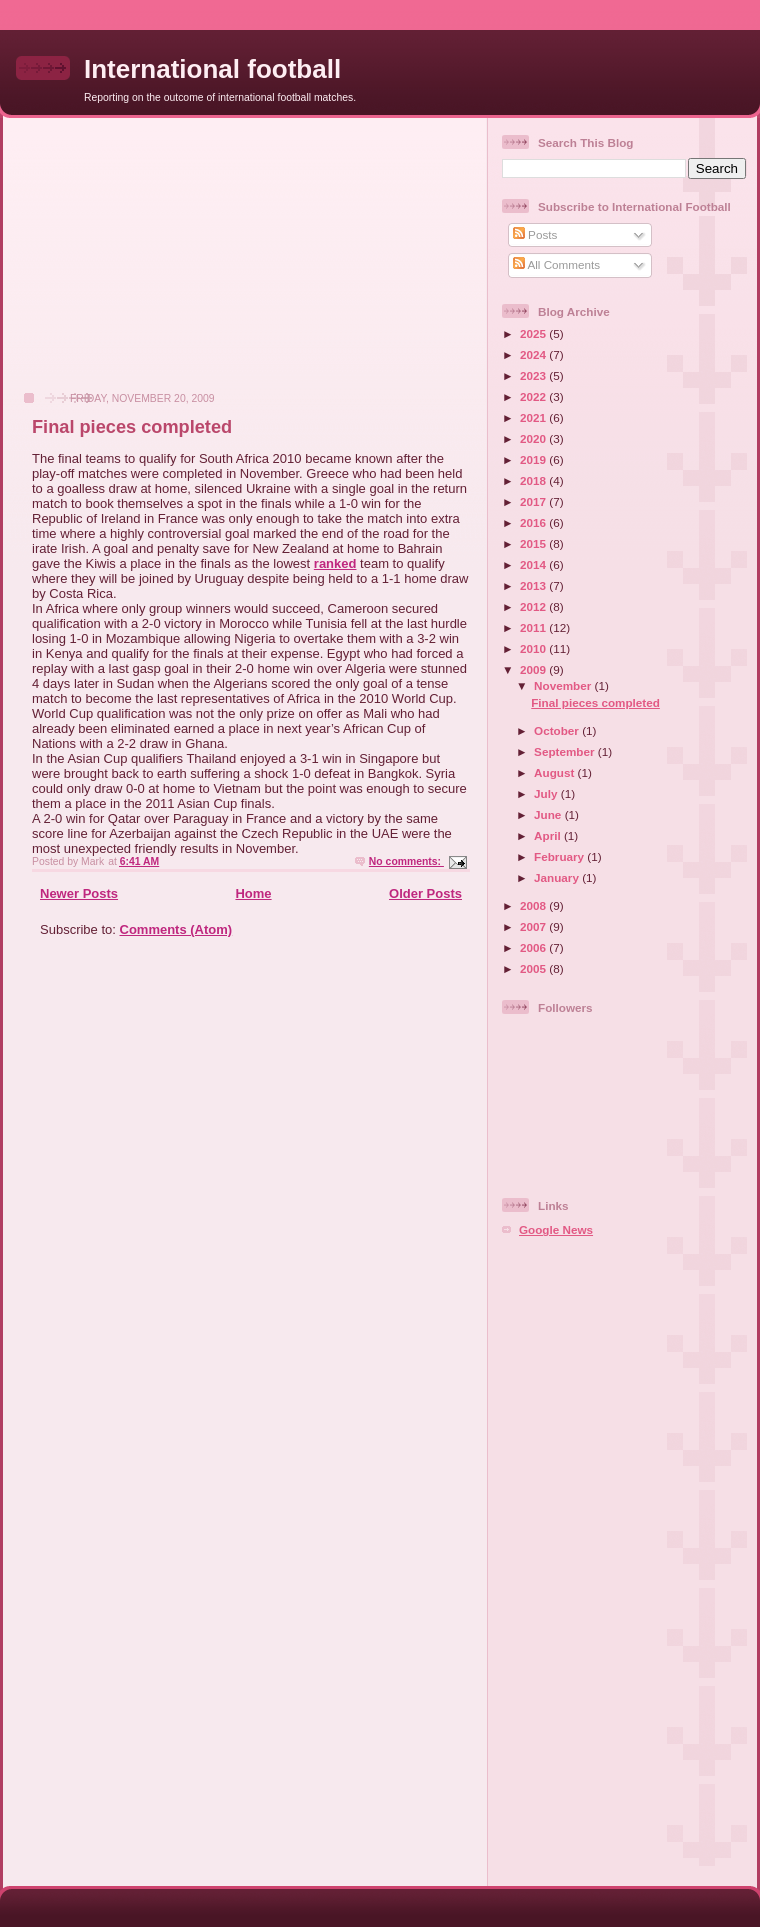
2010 (534, 648)
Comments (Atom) (176, 929)
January (558, 877)
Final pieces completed (132, 427)
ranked (335, 563)
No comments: (406, 861)
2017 (534, 501)
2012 (534, 606)
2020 (534, 438)
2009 (534, 669)
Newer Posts (79, 893)
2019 (534, 459)
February (560, 856)
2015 (534, 543)
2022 (534, 396)
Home (253, 893)
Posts (535, 234)
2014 (534, 564)
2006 (534, 947)
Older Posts (425, 893)
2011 (534, 627)
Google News (556, 1229)
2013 (534, 585)
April (549, 835)
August (556, 772)
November (564, 685)
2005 (534, 968)
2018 (534, 480)
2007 (534, 926)
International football (212, 69)
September (566, 751)
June (549, 814)
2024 (534, 354)
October (558, 730)
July (547, 793)
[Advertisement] (161, 265)
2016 (534, 522)
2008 (534, 905)
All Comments (556, 264)
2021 (534, 417)
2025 (534, 333)
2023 (534, 375)
